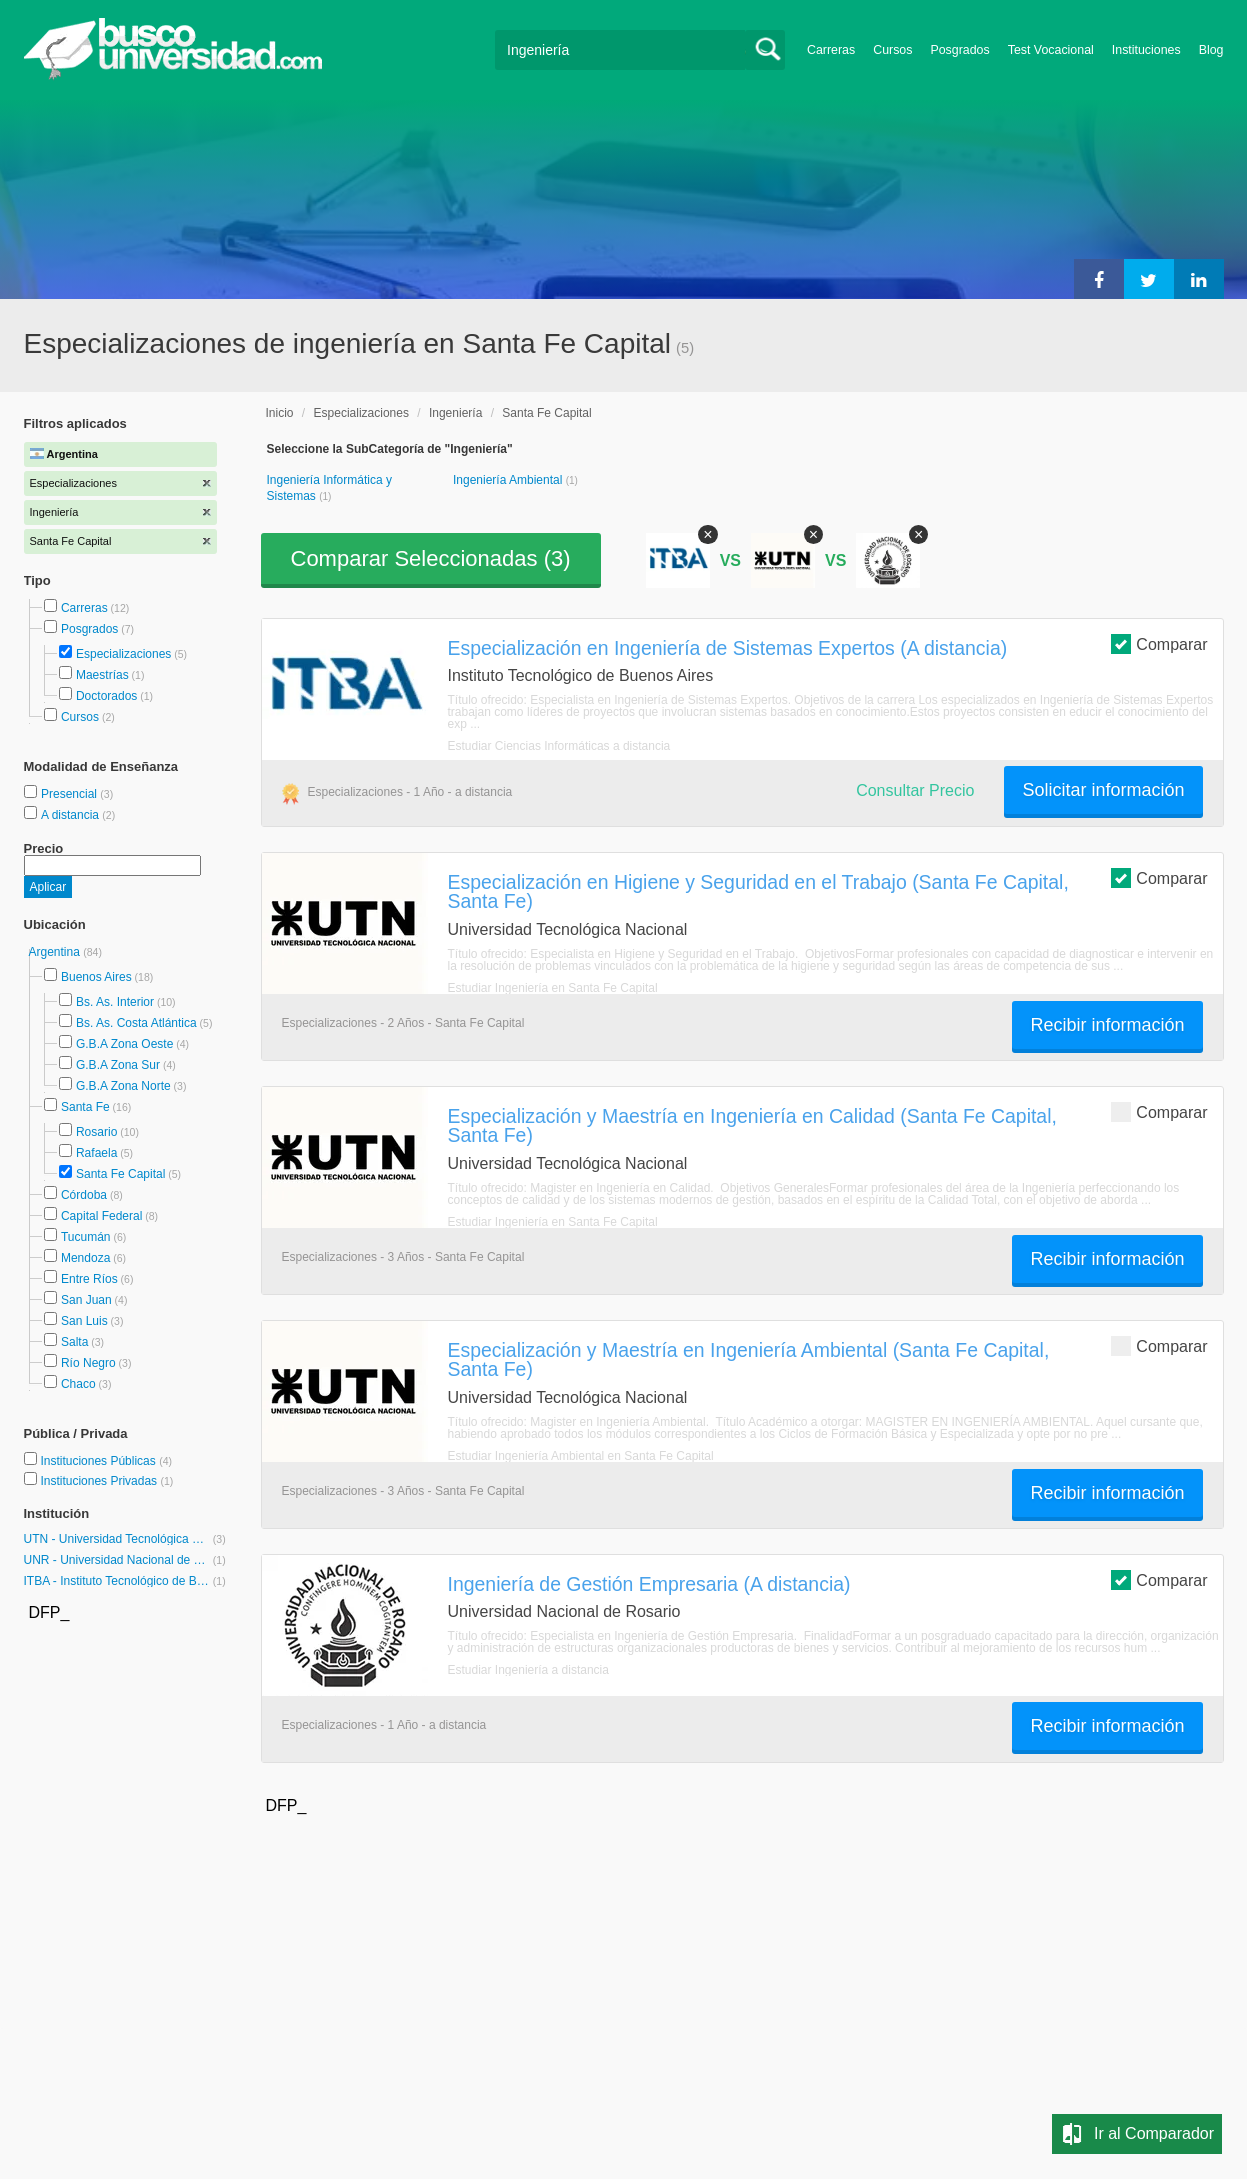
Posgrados (959, 50)
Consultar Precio (915, 790)
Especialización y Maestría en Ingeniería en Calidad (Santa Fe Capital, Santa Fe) (752, 1125)
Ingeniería (455, 413)
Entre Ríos (89, 1279)
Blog (1211, 50)
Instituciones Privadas (106, 1481)
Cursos (892, 50)
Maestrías (102, 675)
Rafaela (96, 1153)
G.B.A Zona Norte (123, 1086)
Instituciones (1146, 50)
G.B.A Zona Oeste (124, 1044)
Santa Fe (85, 1107)
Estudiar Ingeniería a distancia (528, 1670)
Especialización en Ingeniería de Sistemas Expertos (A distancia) (728, 648)
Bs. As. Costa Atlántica (136, 1023)
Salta (74, 1342)
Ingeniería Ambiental (509, 480)
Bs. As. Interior (115, 1002)
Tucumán (86, 1237)
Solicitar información (1103, 790)
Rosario (96, 1132)
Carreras (831, 50)
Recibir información (1107, 1025)
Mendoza (85, 1258)
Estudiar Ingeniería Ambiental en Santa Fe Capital (581, 1456)
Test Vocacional (1051, 50)
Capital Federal (101, 1216)
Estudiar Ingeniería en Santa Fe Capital (553, 988)
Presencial (70, 794)
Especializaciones (123, 654)
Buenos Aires (96, 977)
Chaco (78, 1384)
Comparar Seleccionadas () (431, 558)
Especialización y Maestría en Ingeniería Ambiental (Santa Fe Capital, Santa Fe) (749, 1359)
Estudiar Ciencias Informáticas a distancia (559, 746)
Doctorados (106, 696)
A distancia (71, 815)
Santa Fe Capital (120, 1174)
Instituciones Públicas (106, 1461)
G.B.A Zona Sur (118, 1065)
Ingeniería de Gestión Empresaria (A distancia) (649, 1584)
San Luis (84, 1321)
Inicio (280, 413)
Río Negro (88, 1363)
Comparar (1159, 643)
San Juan (86, 1300)
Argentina (56, 952)
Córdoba (84, 1195)
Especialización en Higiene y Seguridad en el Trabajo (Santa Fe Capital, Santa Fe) (758, 891)
